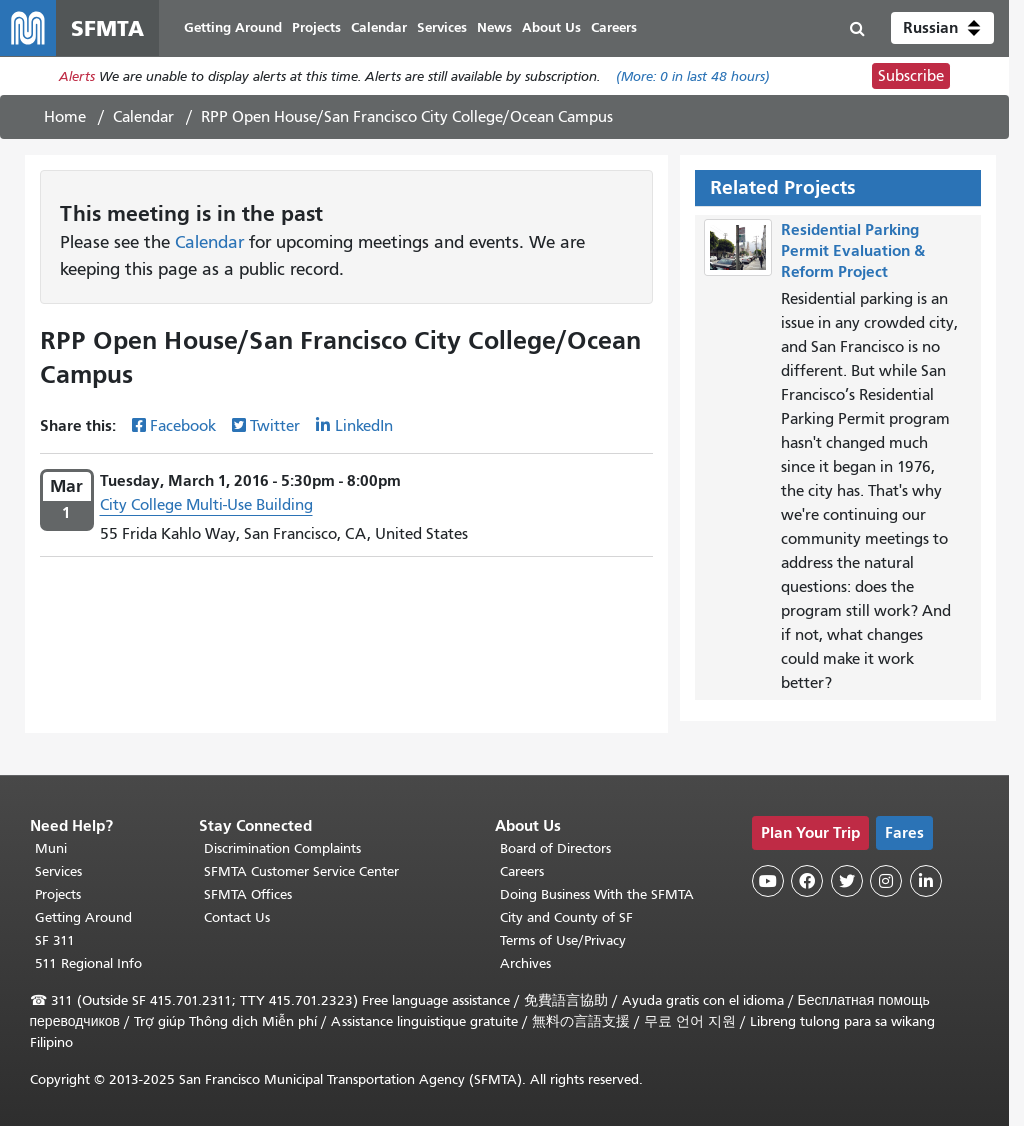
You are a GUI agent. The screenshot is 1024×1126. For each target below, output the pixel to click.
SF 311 (55, 940)
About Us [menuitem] (551, 27)
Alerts (77, 76)
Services (58, 871)
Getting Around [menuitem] (233, 27)
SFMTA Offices (248, 894)
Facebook (183, 426)
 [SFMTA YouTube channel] (768, 881)
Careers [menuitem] (614, 27)
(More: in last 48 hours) (693, 76)
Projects (58, 894)
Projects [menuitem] (316, 27)
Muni (51, 848)
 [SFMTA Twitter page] (847, 881)
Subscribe (911, 76)
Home (65, 117)
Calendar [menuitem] (379, 27)
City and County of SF (566, 917)
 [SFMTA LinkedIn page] (926, 881)
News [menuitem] (494, 27)
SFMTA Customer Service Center (301, 871)
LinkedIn (364, 426)
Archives (525, 963)
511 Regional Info (88, 963)
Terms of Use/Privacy (563, 940)
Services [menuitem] (442, 27)
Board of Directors (555, 848)
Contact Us (237, 917)
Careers (522, 871)
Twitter (275, 426)
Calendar (143, 117)
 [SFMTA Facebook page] (807, 881)
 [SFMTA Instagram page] (886, 881)
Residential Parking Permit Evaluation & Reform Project (853, 250)
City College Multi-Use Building (206, 505)
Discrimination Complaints (282, 848)
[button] (942, 28)
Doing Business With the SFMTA (597, 894)
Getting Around (83, 917)
